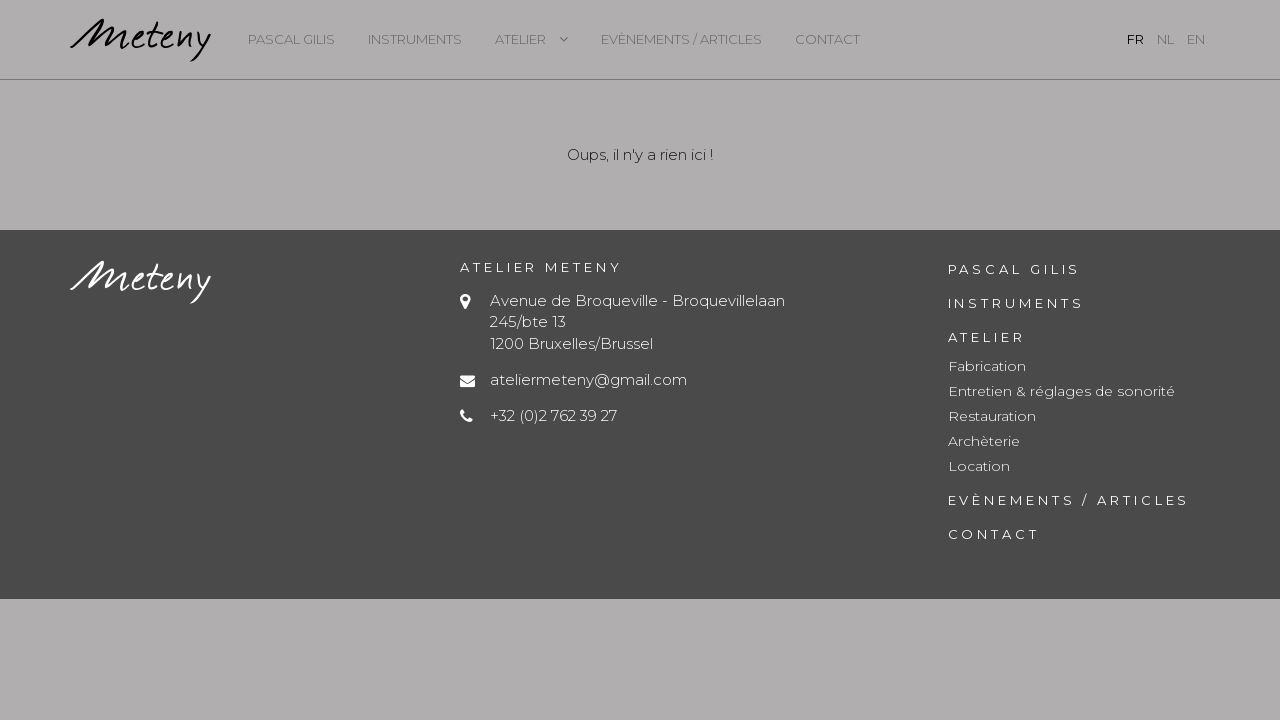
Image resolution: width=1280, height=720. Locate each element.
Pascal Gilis (291, 39)
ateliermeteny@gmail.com (588, 379)
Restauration (992, 416)
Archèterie (984, 441)
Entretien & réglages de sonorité (1061, 391)
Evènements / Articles (681, 39)
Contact (827, 39)
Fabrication (987, 366)
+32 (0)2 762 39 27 (553, 415)
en (1196, 39)
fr (1135, 39)
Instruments (415, 39)
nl (1165, 39)
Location (979, 466)
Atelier (520, 39)
